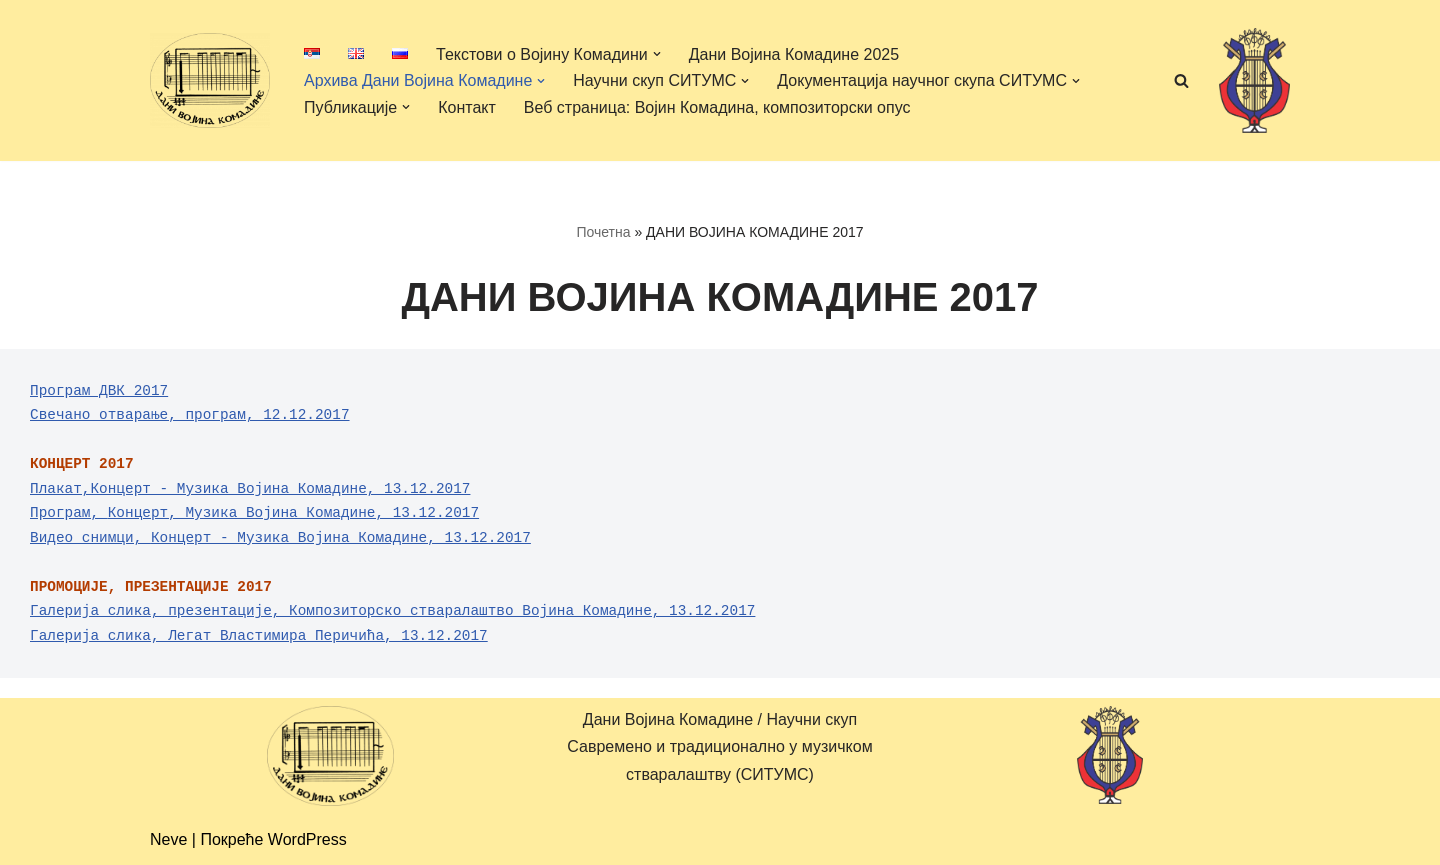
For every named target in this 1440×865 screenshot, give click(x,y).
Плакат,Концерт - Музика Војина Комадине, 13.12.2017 (250, 489)
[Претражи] (1181, 80)
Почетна (603, 232)
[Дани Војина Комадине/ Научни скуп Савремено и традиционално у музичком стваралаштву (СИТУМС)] (210, 80)
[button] (657, 54)
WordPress (307, 839)
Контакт (467, 107)
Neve (168, 839)
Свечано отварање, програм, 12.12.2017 (190, 415)
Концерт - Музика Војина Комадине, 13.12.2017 (341, 538)
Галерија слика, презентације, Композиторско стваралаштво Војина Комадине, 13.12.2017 (392, 611)
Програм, (69, 513)
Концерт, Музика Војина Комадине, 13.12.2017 (293, 513)
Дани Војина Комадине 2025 (794, 54)
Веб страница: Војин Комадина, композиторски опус (717, 107)
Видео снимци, (90, 538)
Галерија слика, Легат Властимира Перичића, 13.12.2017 (259, 636)
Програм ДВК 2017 (99, 391)
